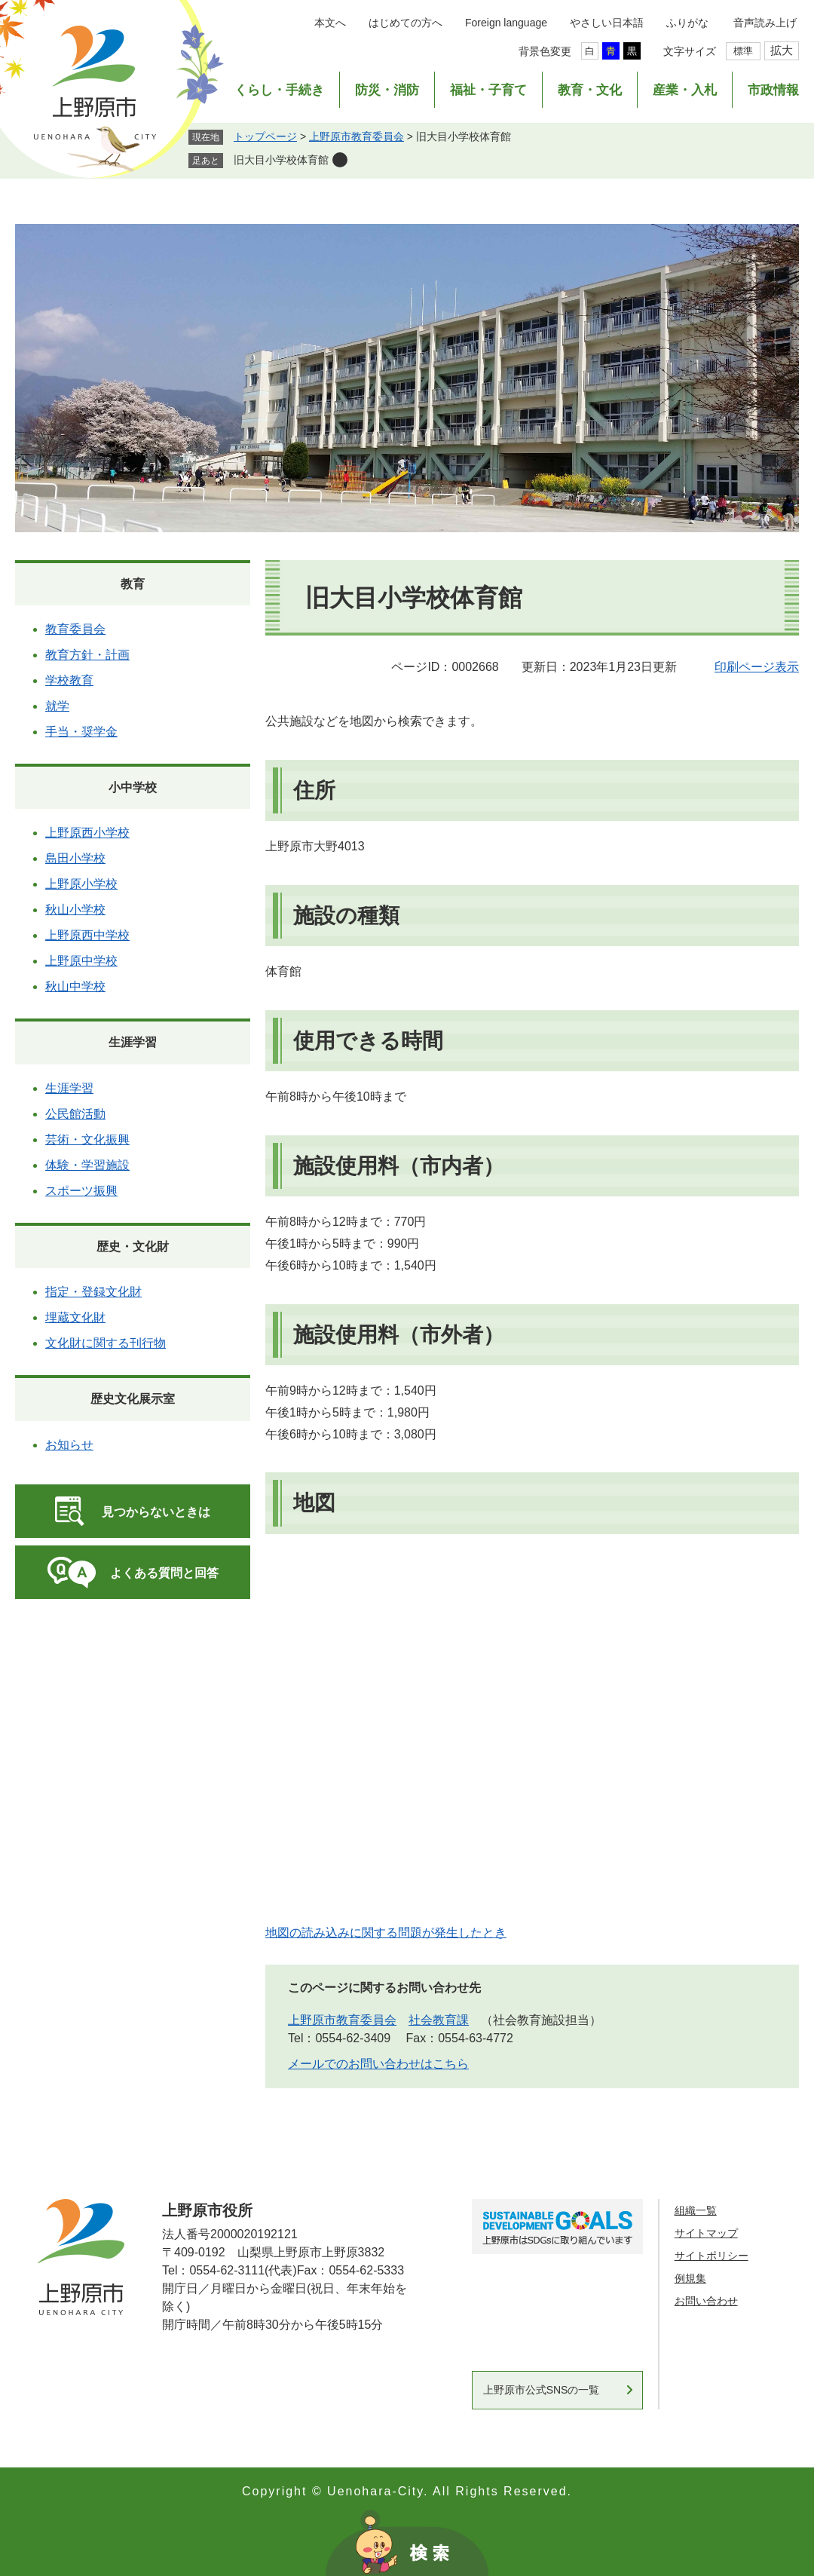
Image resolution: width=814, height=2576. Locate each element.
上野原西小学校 (87, 832)
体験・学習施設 (87, 1165)
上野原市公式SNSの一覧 (541, 2390)
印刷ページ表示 (757, 666)
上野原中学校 (81, 960)
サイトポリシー (711, 2256)
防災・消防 (387, 90)
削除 (339, 159)
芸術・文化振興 (87, 1139)
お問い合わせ (706, 2301)
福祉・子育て (488, 90)
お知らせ (69, 1444)
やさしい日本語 (607, 23)
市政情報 (773, 90)
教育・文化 (590, 90)
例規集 (690, 2278)
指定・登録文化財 (93, 1291)
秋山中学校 (75, 986)
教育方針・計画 (87, 654)
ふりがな (687, 23)
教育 (133, 583)
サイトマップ (706, 2233)
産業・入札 (685, 90)
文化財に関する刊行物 (105, 1343)
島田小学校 (75, 858)
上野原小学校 (81, 884)
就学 (57, 706)
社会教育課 (439, 2020)
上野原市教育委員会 (356, 136)
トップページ (265, 136)
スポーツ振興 (81, 1190)
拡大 (781, 50)
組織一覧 (696, 2210)
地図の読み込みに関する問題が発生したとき (385, 1932)
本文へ (330, 23)
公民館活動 (75, 1113)
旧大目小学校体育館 (281, 160)
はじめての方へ (405, 23)
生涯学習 (133, 1042)
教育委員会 (75, 629)
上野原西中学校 (87, 935)
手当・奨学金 (81, 731)
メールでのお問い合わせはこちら (378, 2063)
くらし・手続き (279, 90)
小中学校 (133, 787)
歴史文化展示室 (132, 1398)
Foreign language (506, 23)
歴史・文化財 (132, 1246)
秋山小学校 (75, 909)
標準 (743, 51)
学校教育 (69, 680)
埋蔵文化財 (75, 1317)
